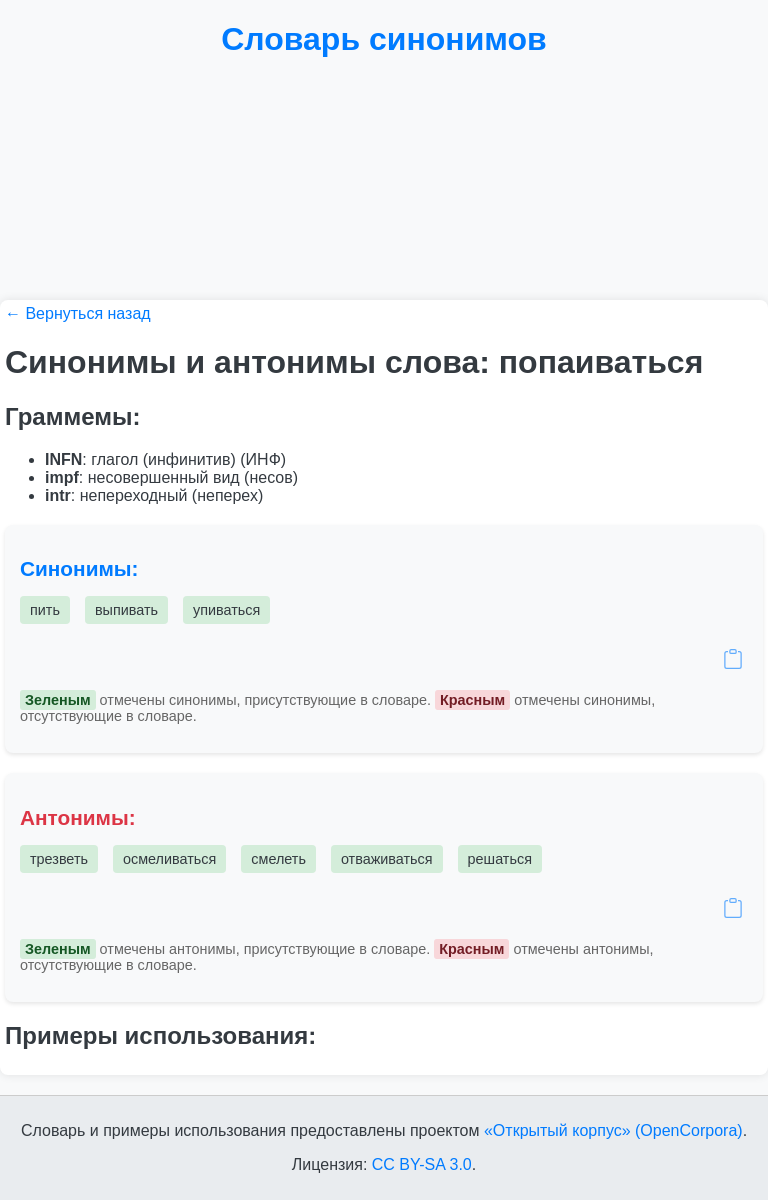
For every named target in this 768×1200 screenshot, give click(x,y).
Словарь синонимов (384, 39)
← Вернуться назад (78, 313)
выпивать (126, 610)
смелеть (278, 859)
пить (45, 610)
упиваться (226, 610)
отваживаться (387, 859)
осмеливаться (169, 859)
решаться (500, 859)
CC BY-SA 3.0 (422, 1164)
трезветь (59, 859)
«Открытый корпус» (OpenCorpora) (613, 1130)
